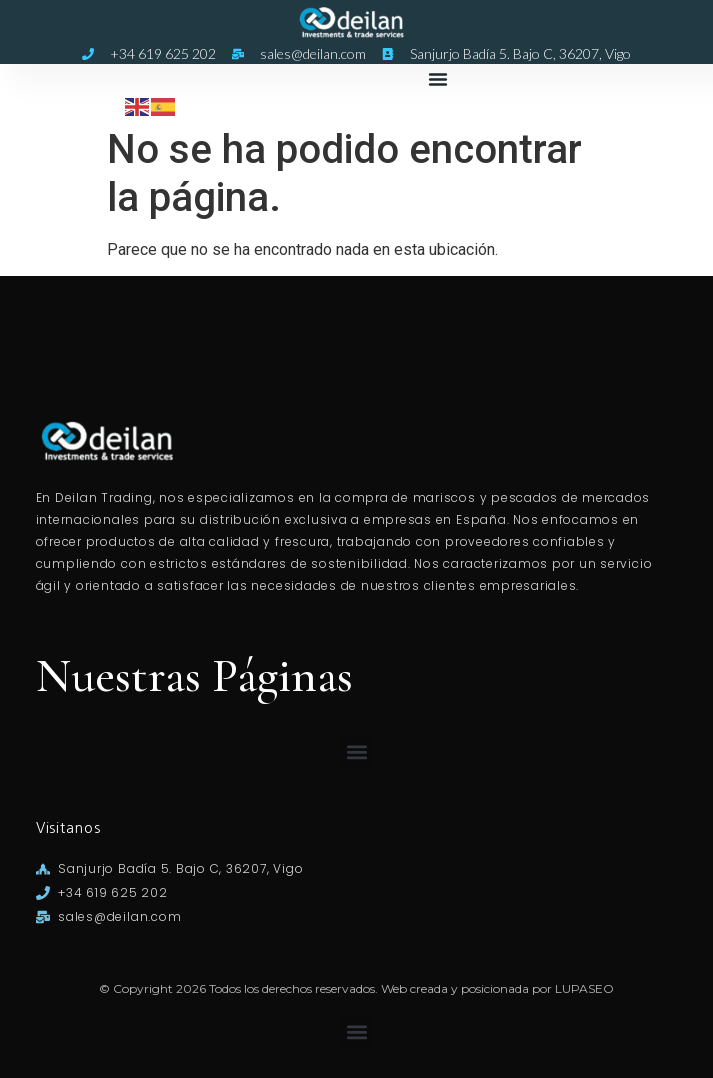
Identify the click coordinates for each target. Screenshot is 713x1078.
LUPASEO (584, 988)
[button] (438, 79)
